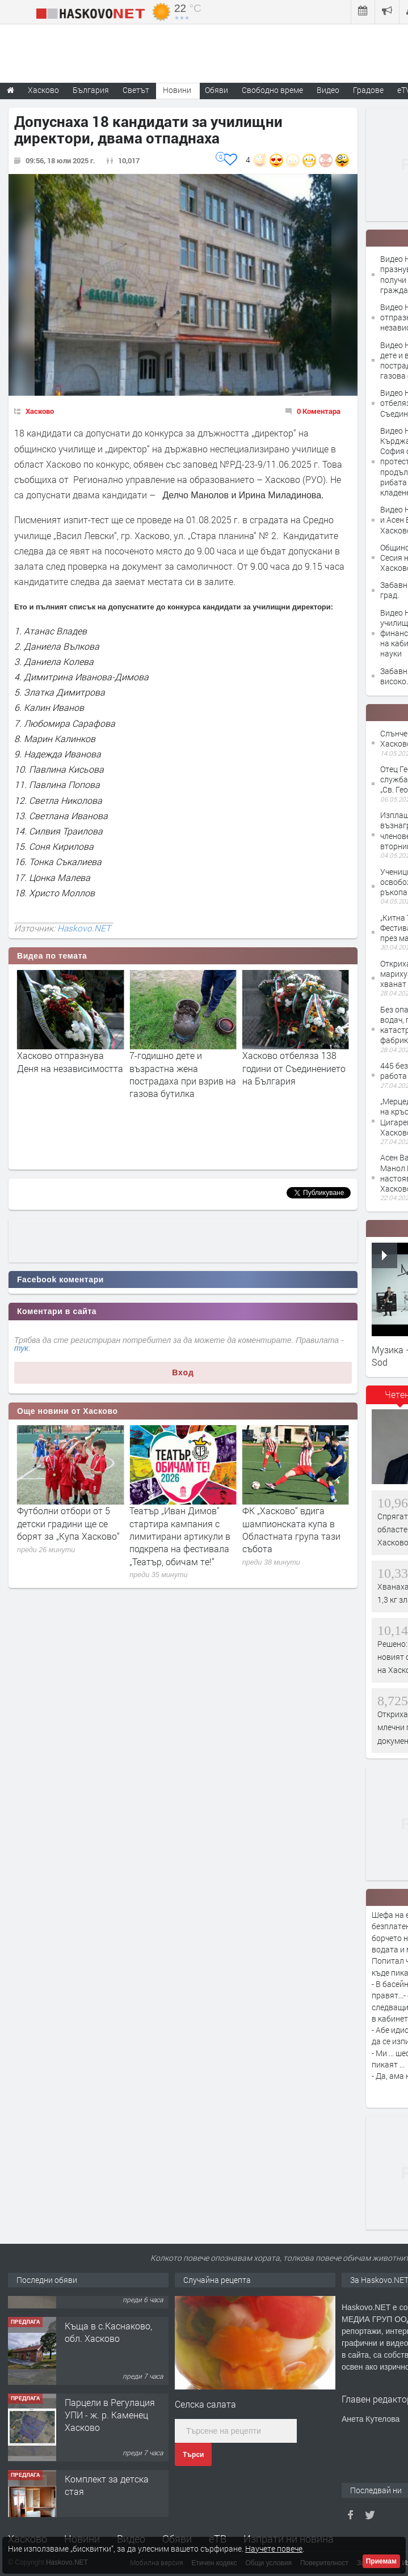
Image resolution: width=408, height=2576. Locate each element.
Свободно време (272, 89)
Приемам (381, 2561)
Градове (368, 89)
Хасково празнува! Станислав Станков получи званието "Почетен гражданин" (62, 1074)
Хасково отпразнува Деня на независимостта (182, 1061)
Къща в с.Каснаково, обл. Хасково (108, 2387)
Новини (177, 89)
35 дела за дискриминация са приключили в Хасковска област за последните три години (70, 1536)
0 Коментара (318, 411)
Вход (183, 1372)
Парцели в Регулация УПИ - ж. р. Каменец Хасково (110, 2470)
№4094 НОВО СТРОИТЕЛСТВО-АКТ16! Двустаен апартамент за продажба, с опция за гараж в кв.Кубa (116, 2330)
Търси (193, 2455)
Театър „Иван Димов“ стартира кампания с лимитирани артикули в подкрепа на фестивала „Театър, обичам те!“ (292, 1536)
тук (21, 1348)
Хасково (40, 411)
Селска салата (205, 2404)
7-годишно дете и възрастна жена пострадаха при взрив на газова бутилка (295, 1074)
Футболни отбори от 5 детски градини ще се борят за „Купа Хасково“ (180, 1523)
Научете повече (273, 2548)
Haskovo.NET (84, 928)
